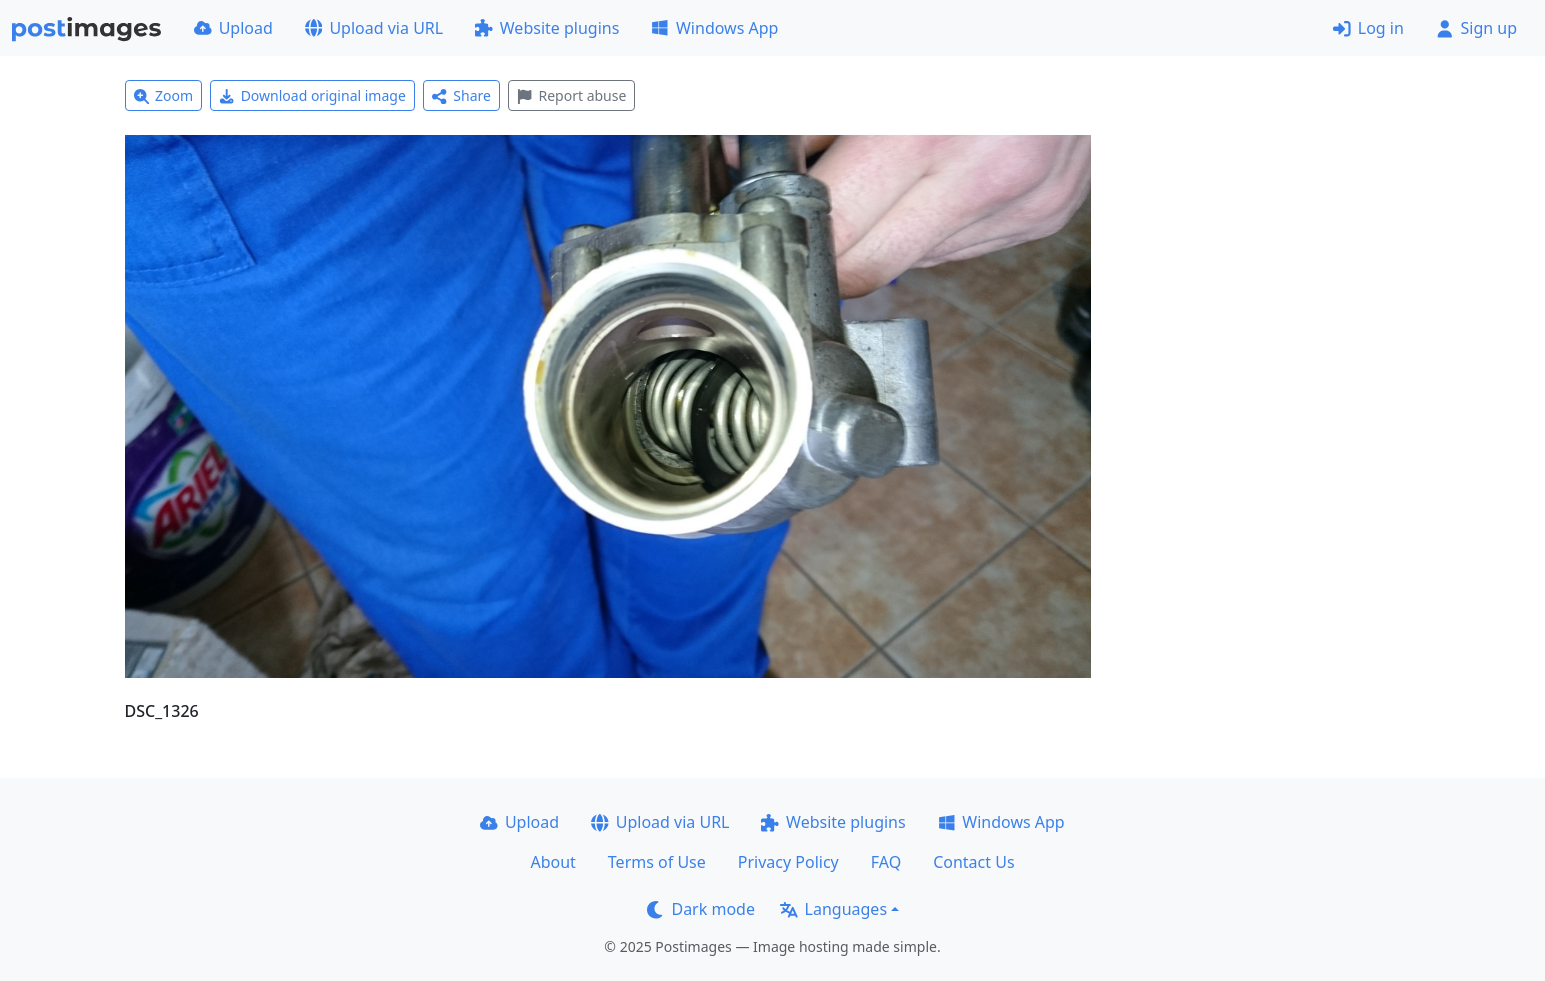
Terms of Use (657, 862)
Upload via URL (374, 28)
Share (461, 95)
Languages (833, 909)
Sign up (1476, 28)
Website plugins (547, 28)
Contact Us (973, 862)
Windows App (714, 28)
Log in (1368, 28)
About (552, 862)
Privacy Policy (788, 862)
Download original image (312, 95)
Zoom (164, 95)
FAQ (886, 862)
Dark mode (701, 909)
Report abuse (571, 95)
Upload (233, 28)
